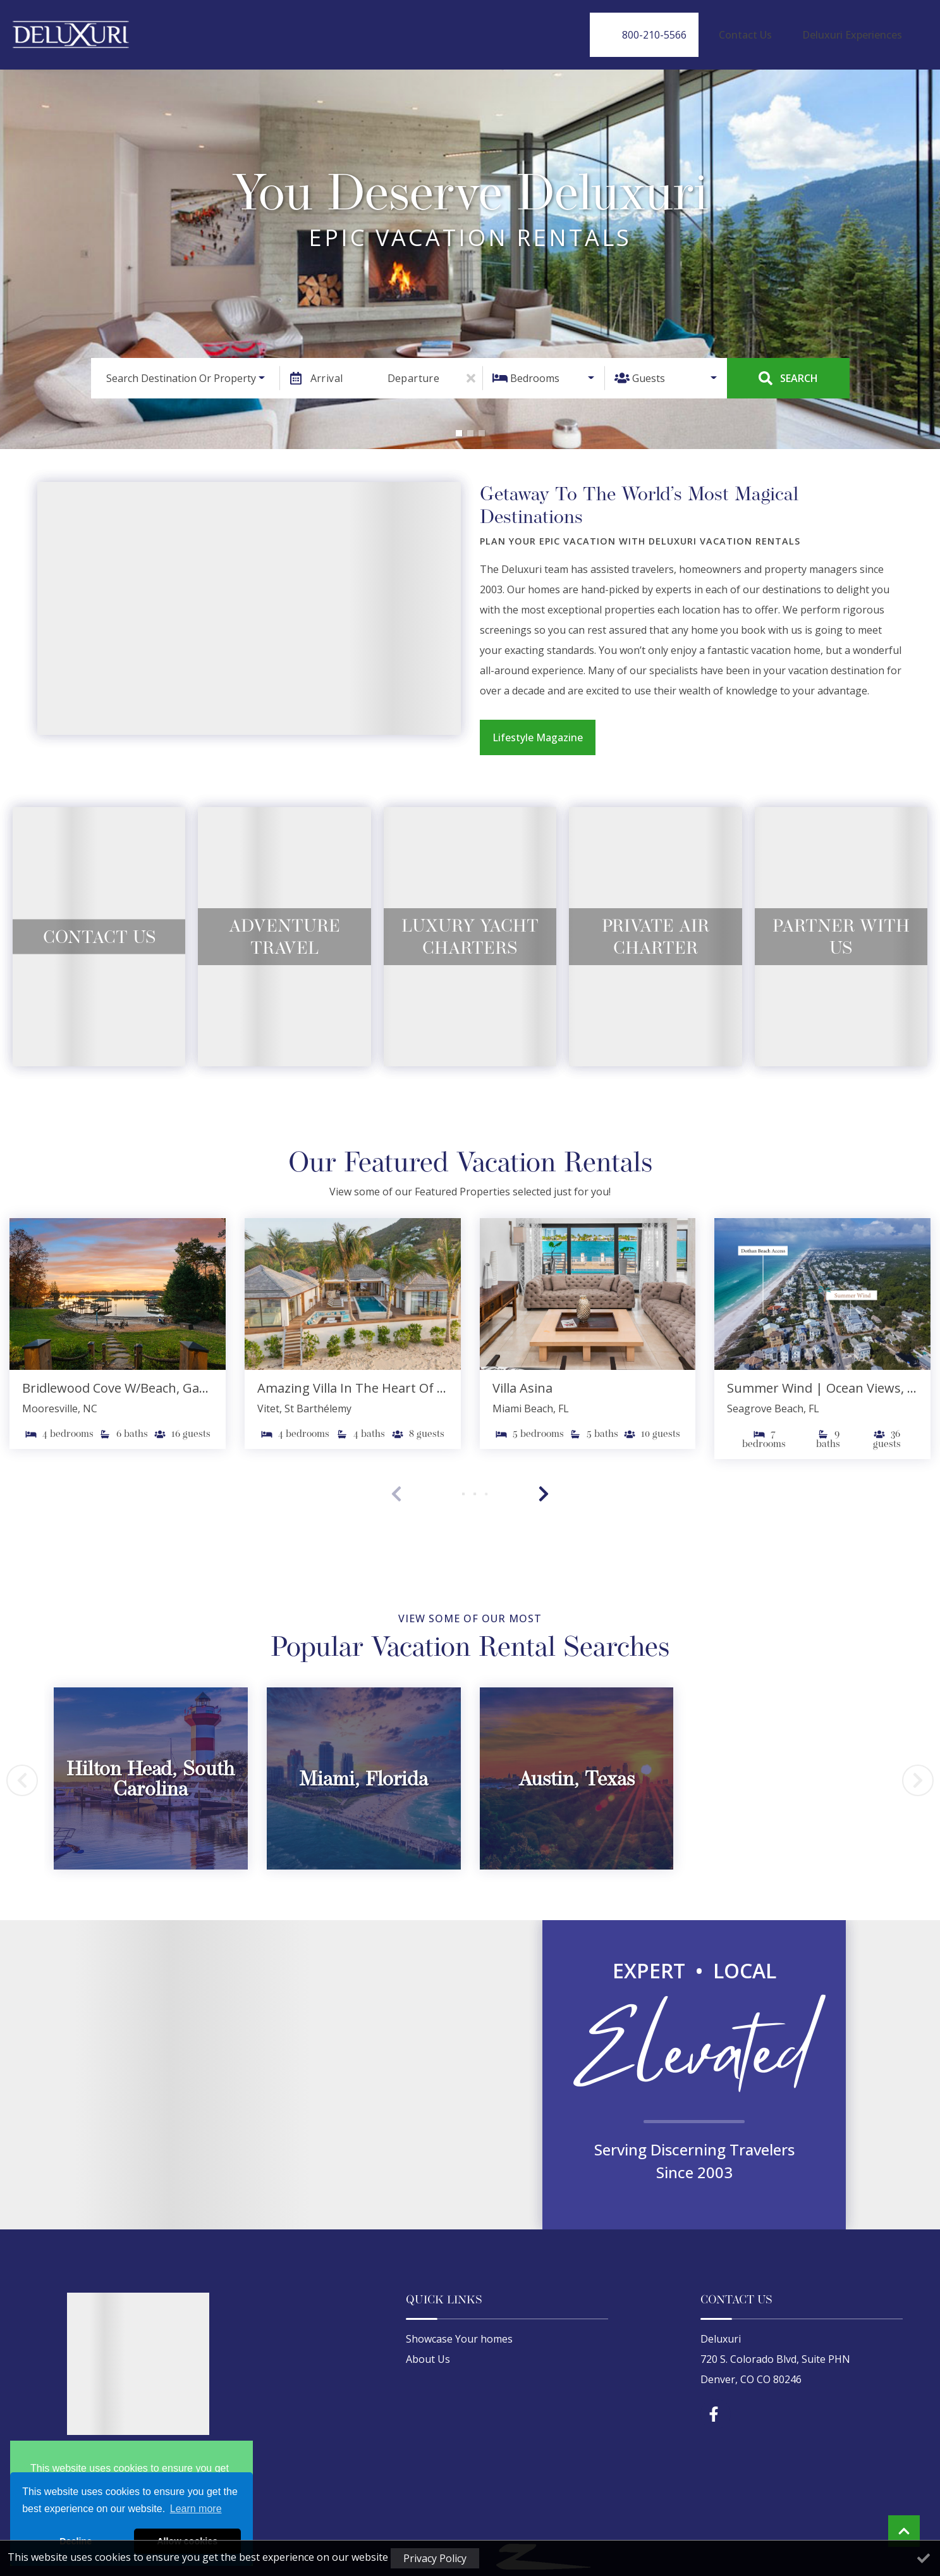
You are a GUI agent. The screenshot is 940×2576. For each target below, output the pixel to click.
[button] (459, 422)
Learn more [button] (196, 2508)
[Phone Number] (687, 29)
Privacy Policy (435, 2558)
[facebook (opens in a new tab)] (715, 2403)
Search (788, 367)
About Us (428, 2348)
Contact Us (776, 29)
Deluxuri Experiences (862, 29)
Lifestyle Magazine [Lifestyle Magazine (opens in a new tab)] (537, 726)
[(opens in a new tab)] (117, 1283)
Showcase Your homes (459, 2328)
